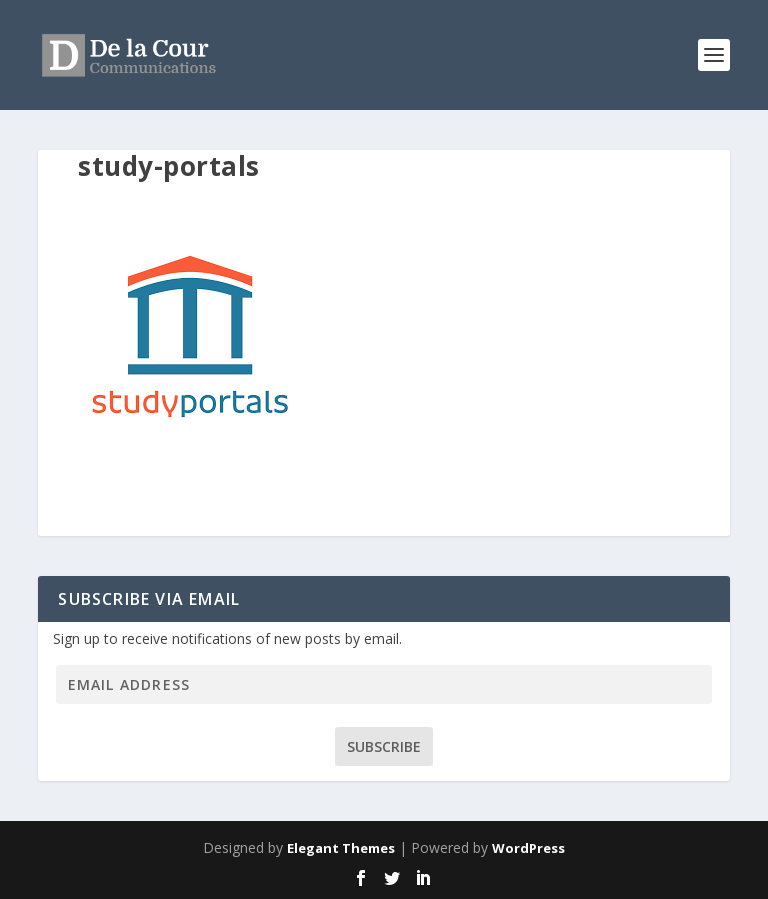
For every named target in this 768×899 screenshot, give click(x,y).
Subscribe (384, 746)
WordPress (528, 848)
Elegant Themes (341, 848)
